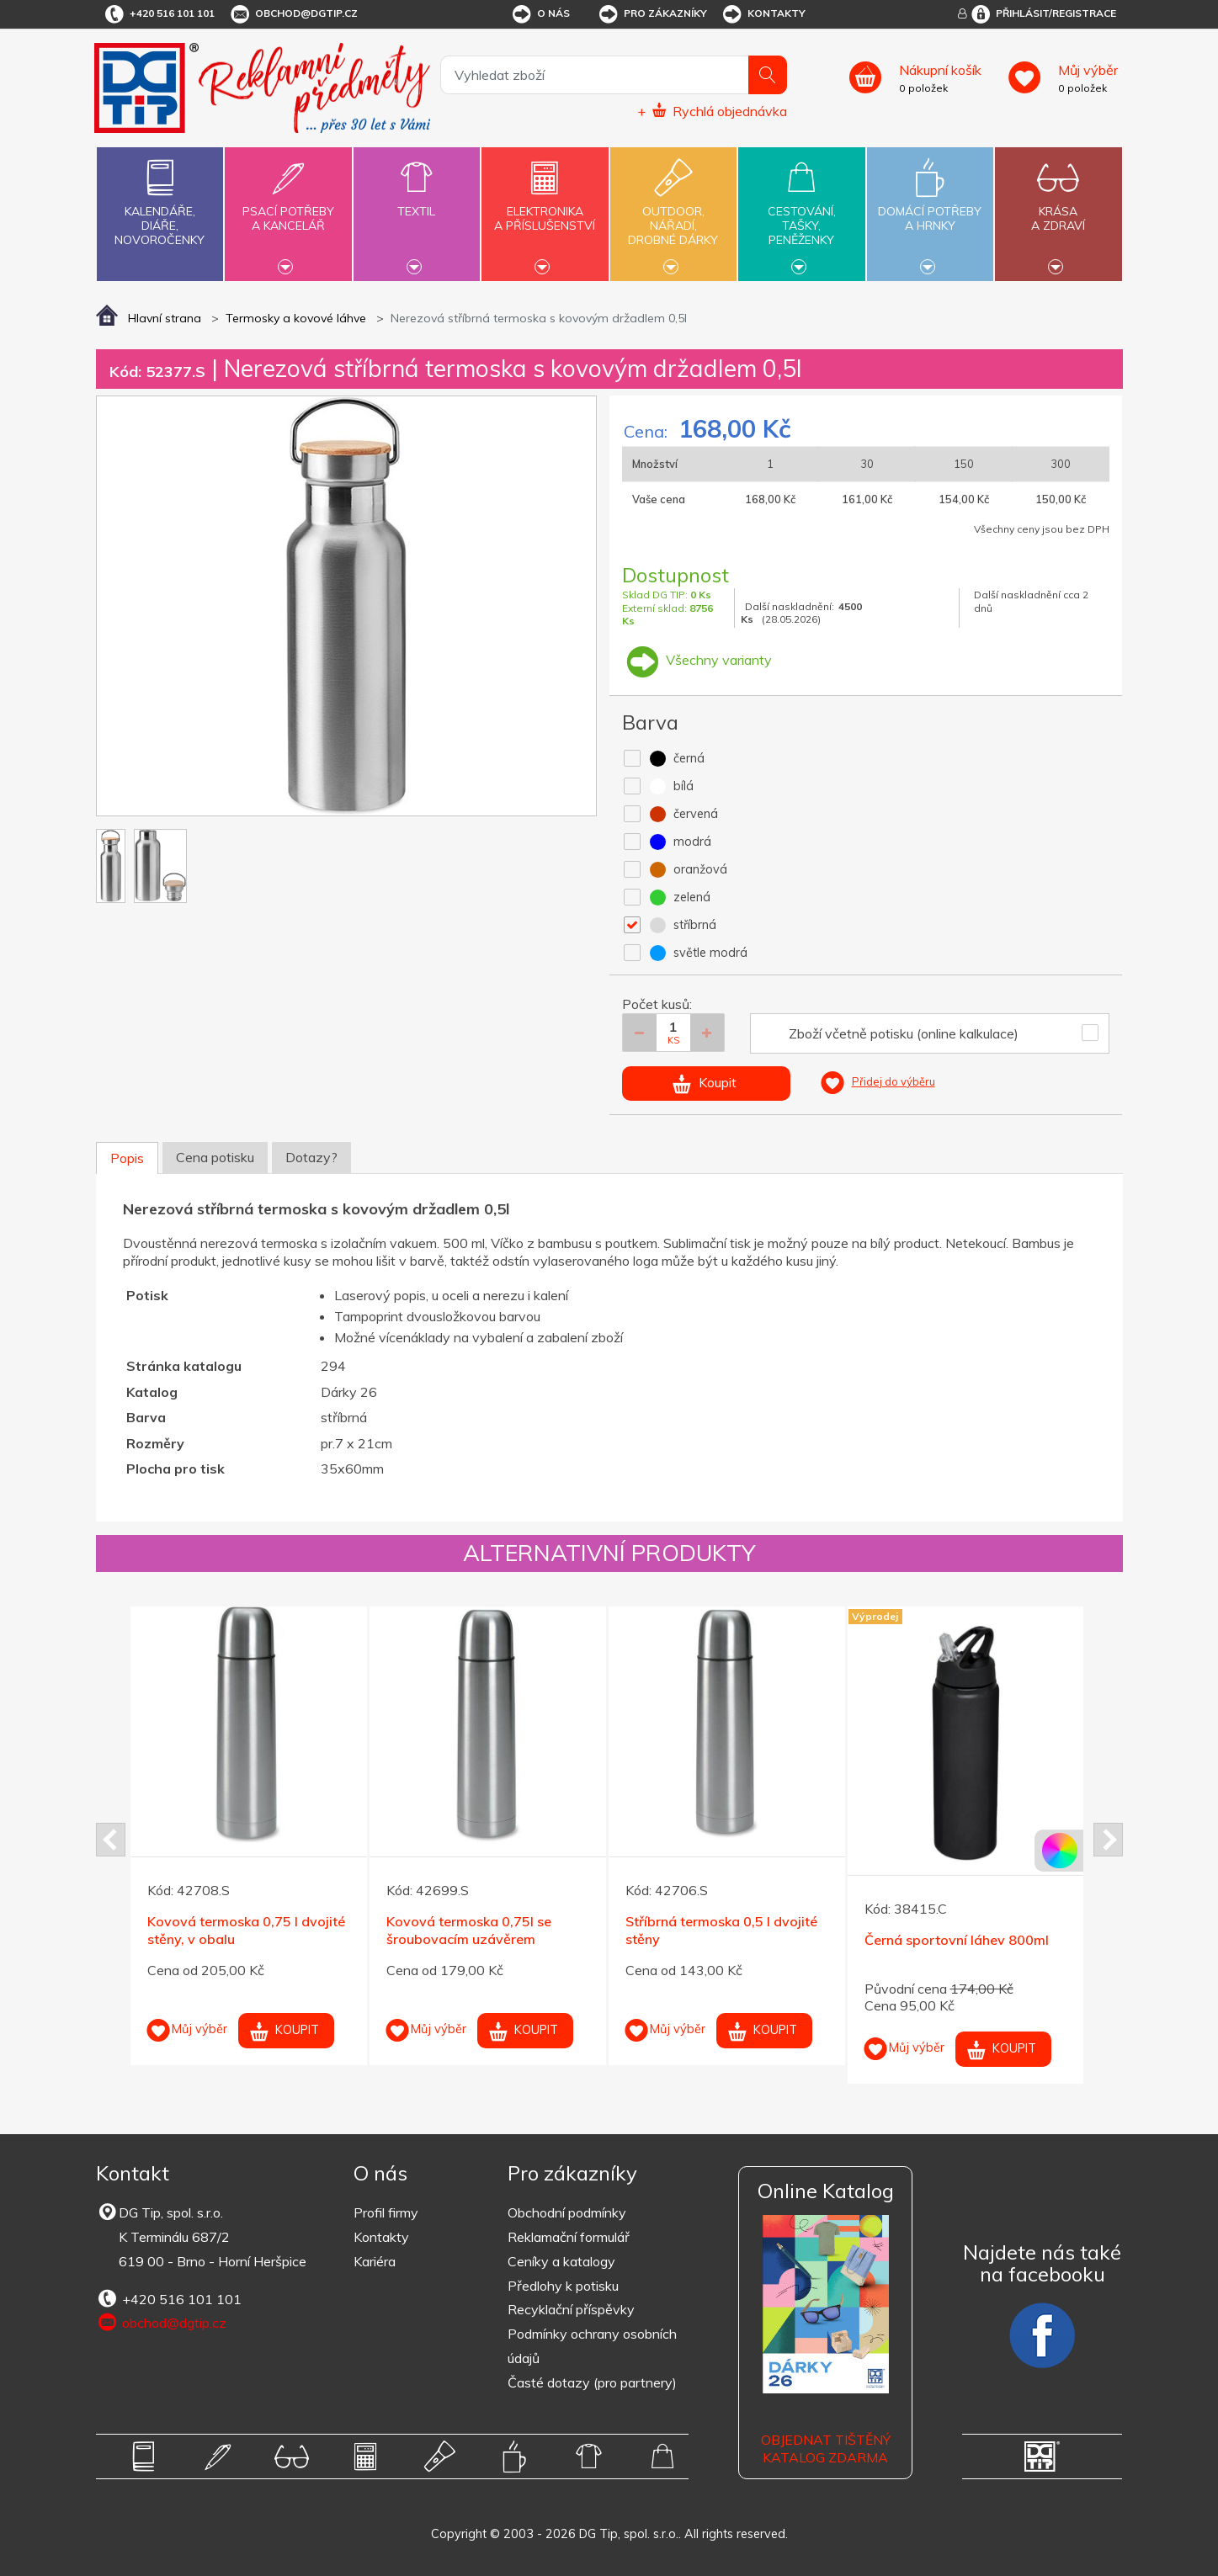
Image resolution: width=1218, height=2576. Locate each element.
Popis (127, 1158)
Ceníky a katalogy (561, 2261)
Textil (416, 201)
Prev (110, 1839)
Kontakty (763, 14)
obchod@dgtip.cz (293, 14)
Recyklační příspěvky (571, 2309)
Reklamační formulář (569, 2236)
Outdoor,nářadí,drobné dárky (673, 212)
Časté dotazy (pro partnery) (592, 2382)
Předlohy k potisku (563, 2285)
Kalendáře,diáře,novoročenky (160, 199)
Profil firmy (386, 2212)
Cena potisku (215, 1157)
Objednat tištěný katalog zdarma (826, 2448)
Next (1108, 1839)
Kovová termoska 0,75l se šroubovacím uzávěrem (468, 1930)
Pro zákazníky (652, 14)
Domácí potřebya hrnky (930, 209)
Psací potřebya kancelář (288, 209)
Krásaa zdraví (1058, 209)
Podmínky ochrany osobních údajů (592, 2345)
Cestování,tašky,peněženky (801, 212)
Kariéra (375, 2261)
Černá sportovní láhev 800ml (956, 1939)
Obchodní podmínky (567, 2212)
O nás (540, 14)
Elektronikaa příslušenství (544, 209)
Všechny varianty (697, 659)
